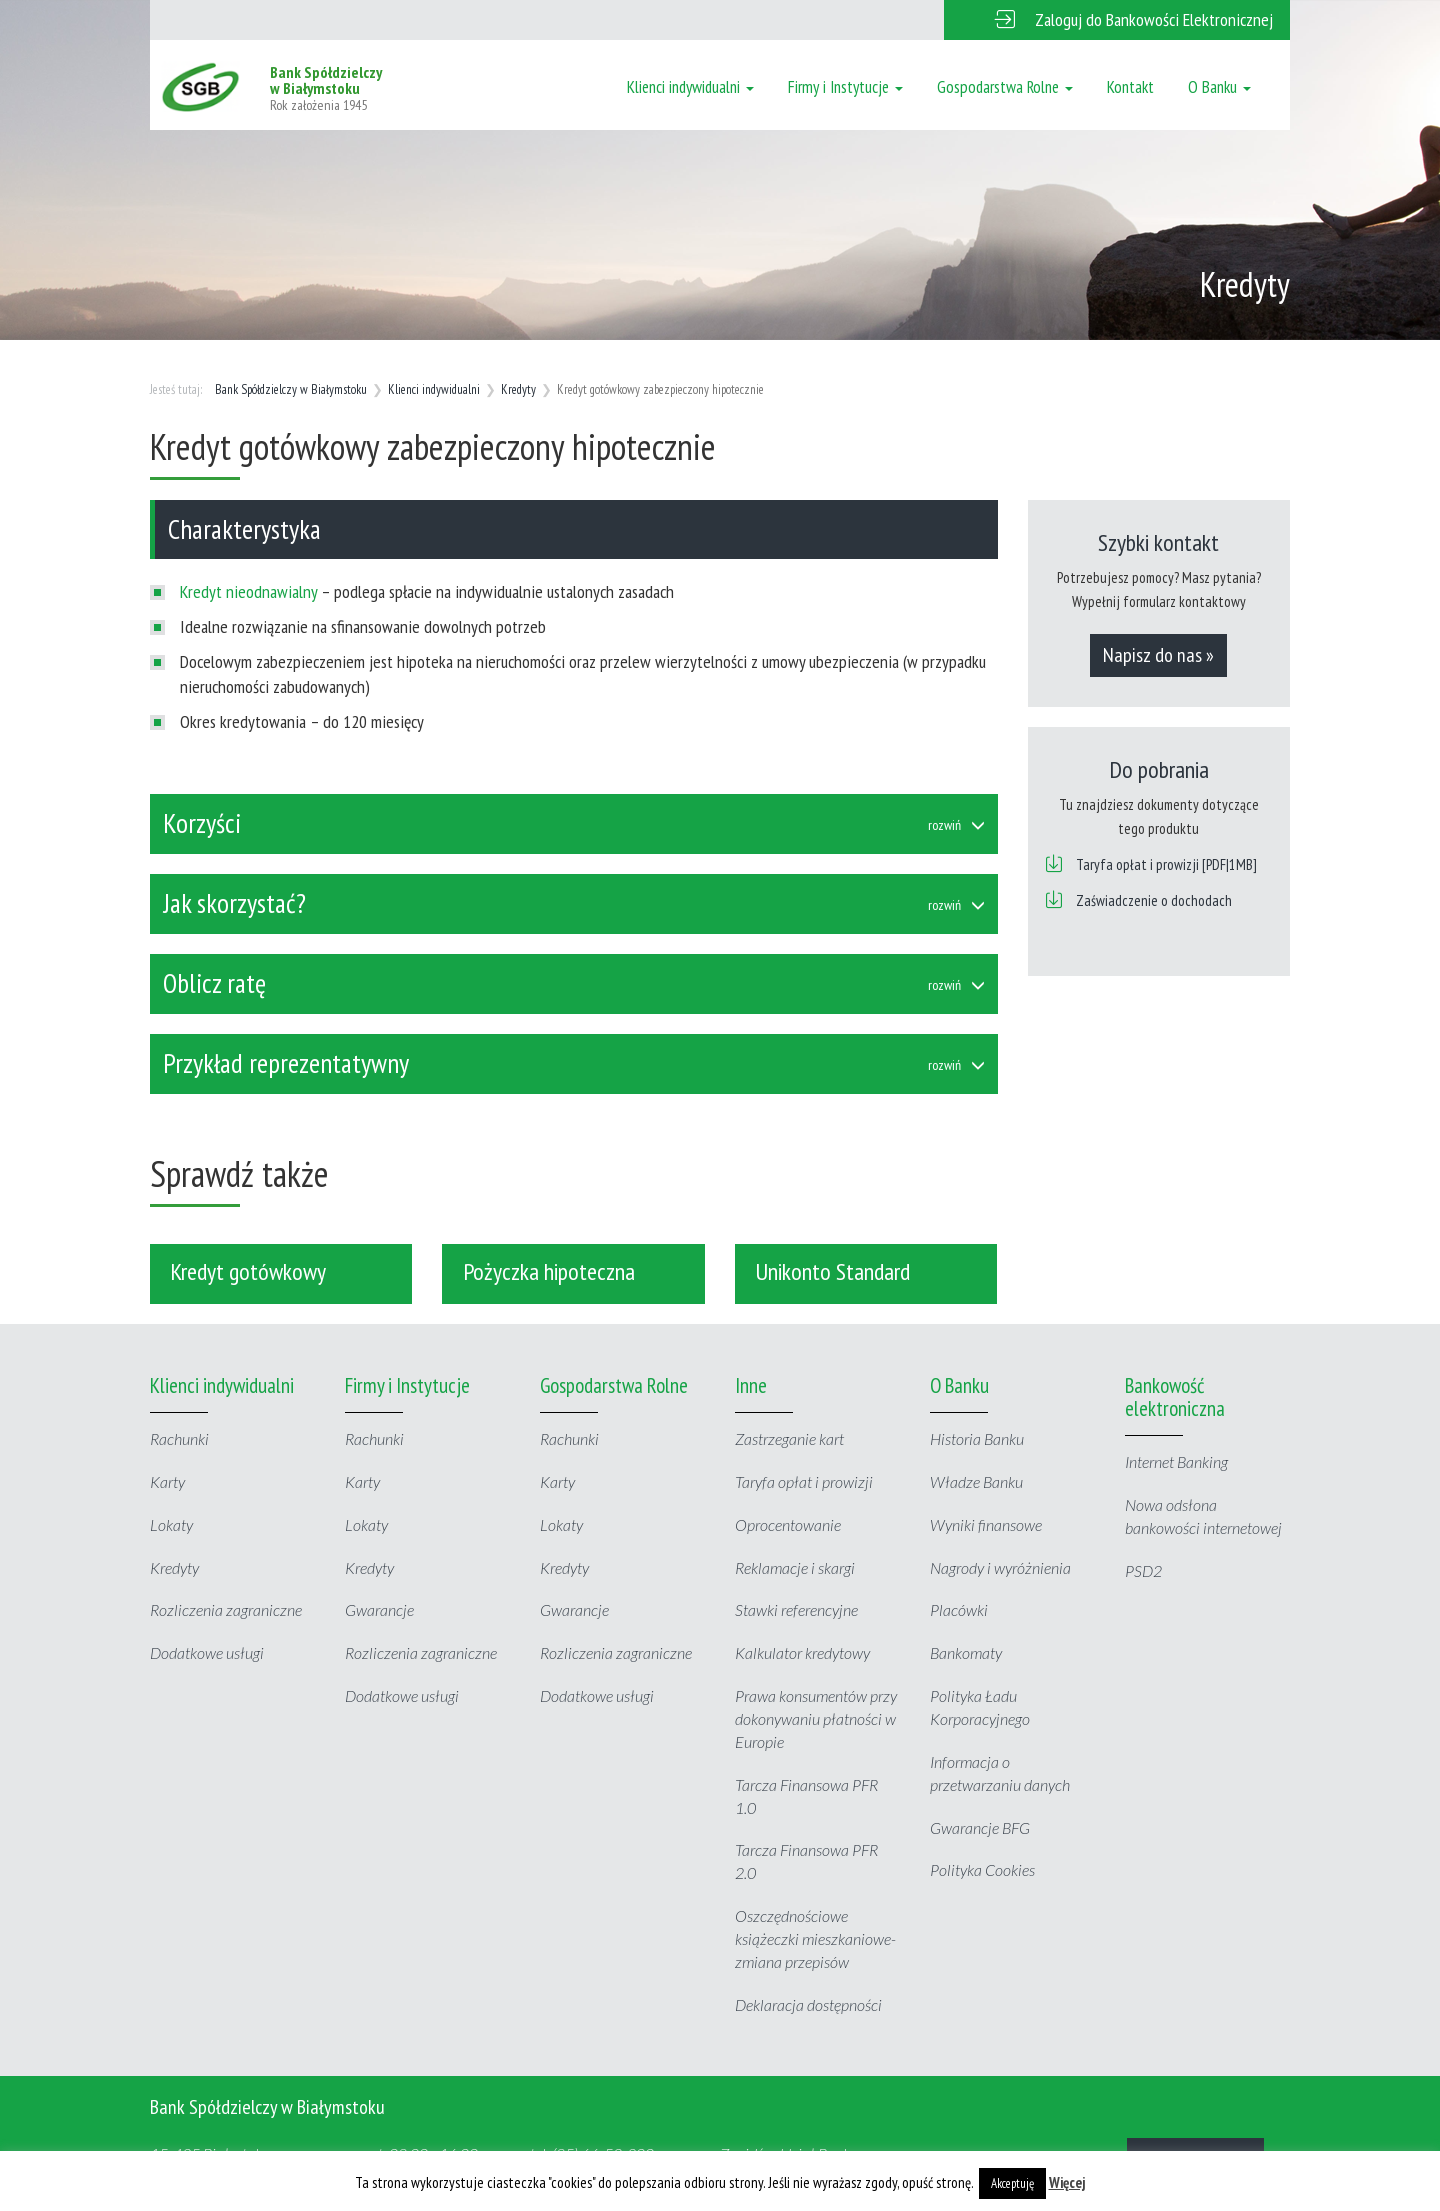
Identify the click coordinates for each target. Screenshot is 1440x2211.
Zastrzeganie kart (789, 1438)
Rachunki (179, 1438)
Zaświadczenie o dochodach (1154, 900)
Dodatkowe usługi (207, 1652)
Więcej (1067, 2182)
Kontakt (1130, 87)
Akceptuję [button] (1012, 2183)
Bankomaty (966, 1652)
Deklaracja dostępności (808, 2004)
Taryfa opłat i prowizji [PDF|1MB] (1166, 864)
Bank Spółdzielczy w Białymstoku (291, 389)
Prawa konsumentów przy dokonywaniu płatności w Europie (816, 1718)
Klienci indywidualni (690, 87)
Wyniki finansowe (986, 1524)
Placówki (959, 1609)
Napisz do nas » (1158, 655)
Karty (167, 1481)
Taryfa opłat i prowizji (804, 1481)
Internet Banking (1176, 1461)
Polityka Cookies (982, 1869)
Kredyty (518, 389)
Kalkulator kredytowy (802, 1652)
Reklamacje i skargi (795, 1567)
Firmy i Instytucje (845, 87)
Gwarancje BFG (980, 1827)
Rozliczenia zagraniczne (226, 1609)
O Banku (1219, 87)
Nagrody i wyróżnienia (1000, 1567)
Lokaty (171, 1524)
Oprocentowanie (788, 1524)
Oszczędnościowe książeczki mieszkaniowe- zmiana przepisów (815, 1938)
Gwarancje (379, 1609)
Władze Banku (976, 1481)
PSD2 (1143, 1570)
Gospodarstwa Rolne (1005, 87)
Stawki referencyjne (796, 1609)
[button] (1117, 20)
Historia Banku (977, 1438)
